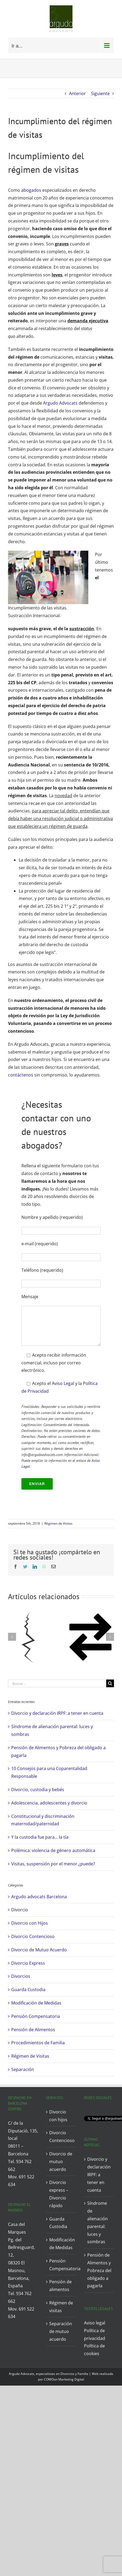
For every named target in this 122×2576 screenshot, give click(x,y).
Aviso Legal (63, 1383)
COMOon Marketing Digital (64, 2379)
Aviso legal (94, 2323)
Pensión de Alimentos (33, 2030)
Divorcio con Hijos (29, 1923)
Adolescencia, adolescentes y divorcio (49, 1803)
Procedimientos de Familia (38, 2043)
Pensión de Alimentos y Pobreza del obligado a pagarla (99, 2270)
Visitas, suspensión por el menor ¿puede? (53, 1864)
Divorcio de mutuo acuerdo (60, 2161)
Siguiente (100, 93)
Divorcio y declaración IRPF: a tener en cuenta (57, 1713)
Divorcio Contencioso (33, 1936)
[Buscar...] (57, 1683)
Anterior (77, 93)
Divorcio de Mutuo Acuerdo (39, 1950)
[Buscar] (110, 1683)
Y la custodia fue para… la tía (39, 1837)
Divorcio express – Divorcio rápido (58, 2193)
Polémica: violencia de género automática (53, 1850)
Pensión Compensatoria (35, 2016)
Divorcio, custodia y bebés (37, 1789)
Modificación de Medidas (36, 2003)
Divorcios (20, 1976)
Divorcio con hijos (58, 2116)
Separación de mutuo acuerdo (60, 2331)
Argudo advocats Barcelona (39, 1897)
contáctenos (20, 1075)
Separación (22, 2069)
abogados (31, 190)
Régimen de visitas (61, 2306)
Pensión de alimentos (60, 2285)
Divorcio (19, 1910)
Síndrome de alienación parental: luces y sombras (97, 2222)
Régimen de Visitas (58, 1523)
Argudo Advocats (60, 403)
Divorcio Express (28, 1963)
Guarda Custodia (28, 1989)
